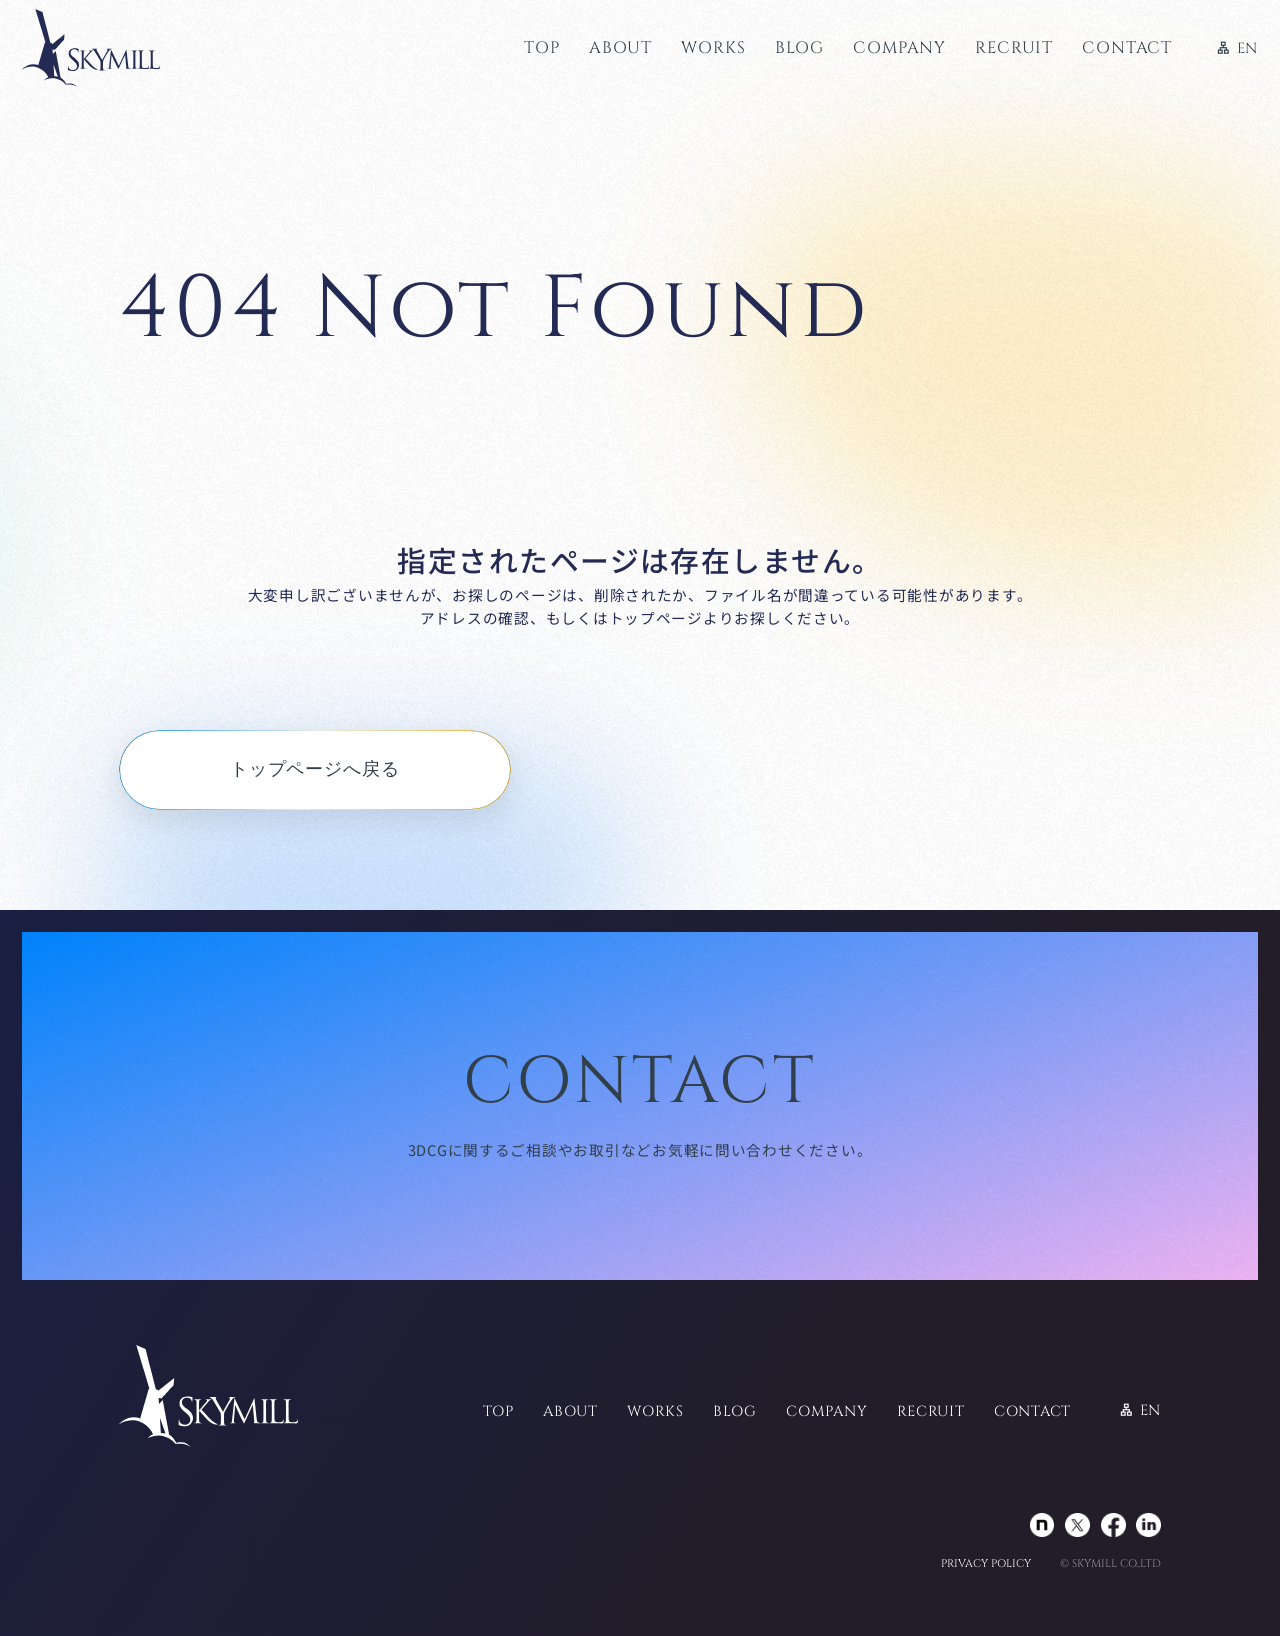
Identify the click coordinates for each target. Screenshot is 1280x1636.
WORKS (713, 48)
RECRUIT (1014, 48)
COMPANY (899, 48)
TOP (541, 48)
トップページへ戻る (315, 769)
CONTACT (1127, 48)
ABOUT (620, 48)
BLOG (799, 48)
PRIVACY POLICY (986, 1564)
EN (1237, 49)
